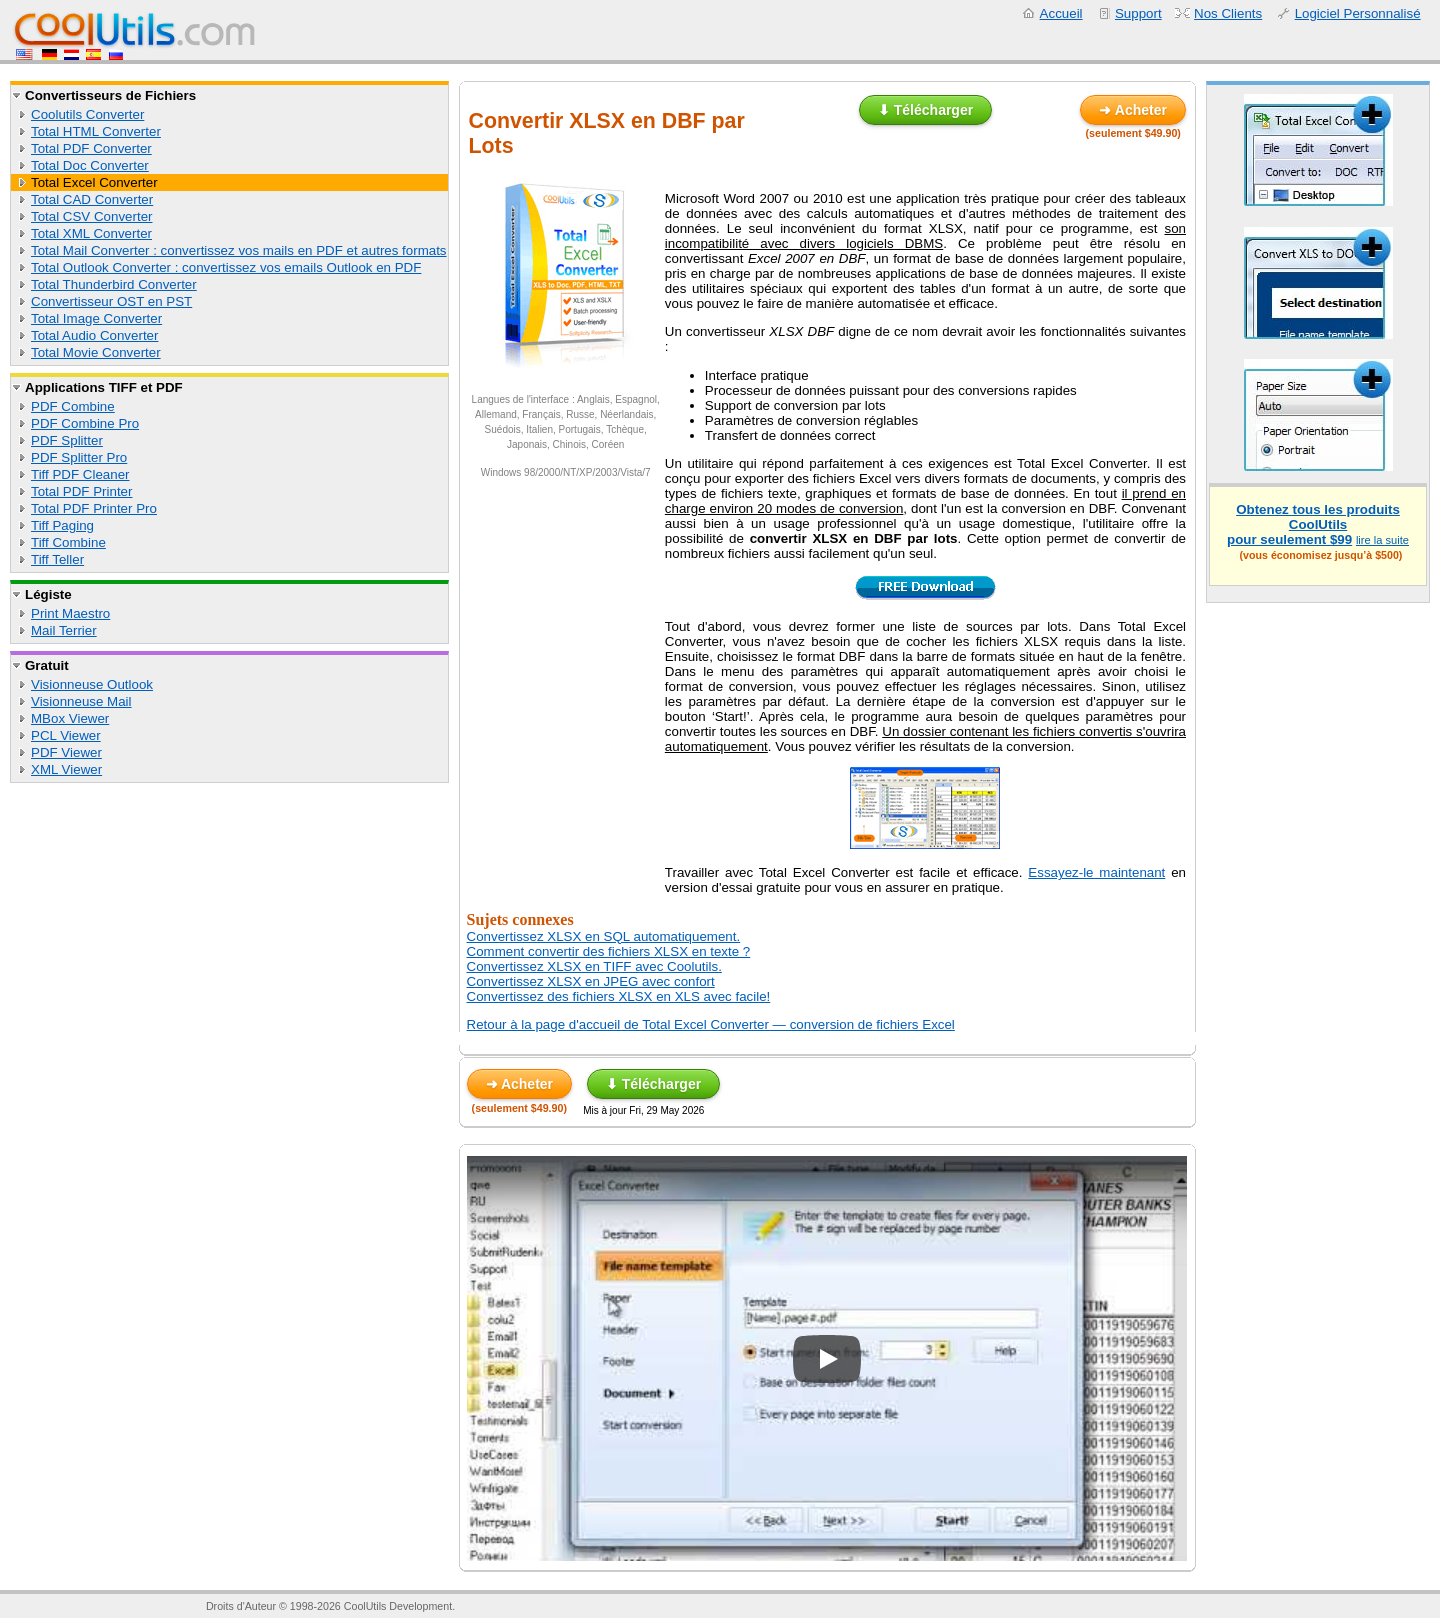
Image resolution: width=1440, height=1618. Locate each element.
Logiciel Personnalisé (1358, 13)
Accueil (1061, 13)
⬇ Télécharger (925, 110)
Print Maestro (70, 613)
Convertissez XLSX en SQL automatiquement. (604, 936)
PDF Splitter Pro (79, 457)
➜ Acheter (1133, 110)
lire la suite (1382, 540)
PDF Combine (73, 406)
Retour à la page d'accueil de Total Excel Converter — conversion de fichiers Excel (711, 1024)
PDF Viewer (66, 752)
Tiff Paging (62, 525)
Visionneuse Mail (81, 701)
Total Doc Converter (90, 165)
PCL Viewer (66, 735)
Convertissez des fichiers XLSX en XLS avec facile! (619, 996)
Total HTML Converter (96, 131)
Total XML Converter (91, 233)
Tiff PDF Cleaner (80, 474)
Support (1138, 13)
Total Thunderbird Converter (114, 284)
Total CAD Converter (92, 199)
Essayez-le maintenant (1096, 872)
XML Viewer (66, 769)
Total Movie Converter (96, 352)
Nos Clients (1228, 13)
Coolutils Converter (87, 114)
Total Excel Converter (94, 182)
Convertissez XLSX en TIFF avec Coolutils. (594, 966)
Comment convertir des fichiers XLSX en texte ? (609, 951)
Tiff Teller (57, 559)
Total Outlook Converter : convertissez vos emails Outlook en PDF (226, 267)
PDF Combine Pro (85, 423)
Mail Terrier (64, 630)
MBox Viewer (70, 718)
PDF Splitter (67, 440)
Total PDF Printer (81, 491)
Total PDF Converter (91, 148)
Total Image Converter (96, 318)
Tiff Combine (68, 542)
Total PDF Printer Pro (94, 508)
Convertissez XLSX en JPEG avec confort (591, 981)
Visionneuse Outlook (92, 684)
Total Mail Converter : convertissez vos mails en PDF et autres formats (239, 250)
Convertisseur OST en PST (111, 301)
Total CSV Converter (91, 216)
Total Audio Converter (94, 335)
